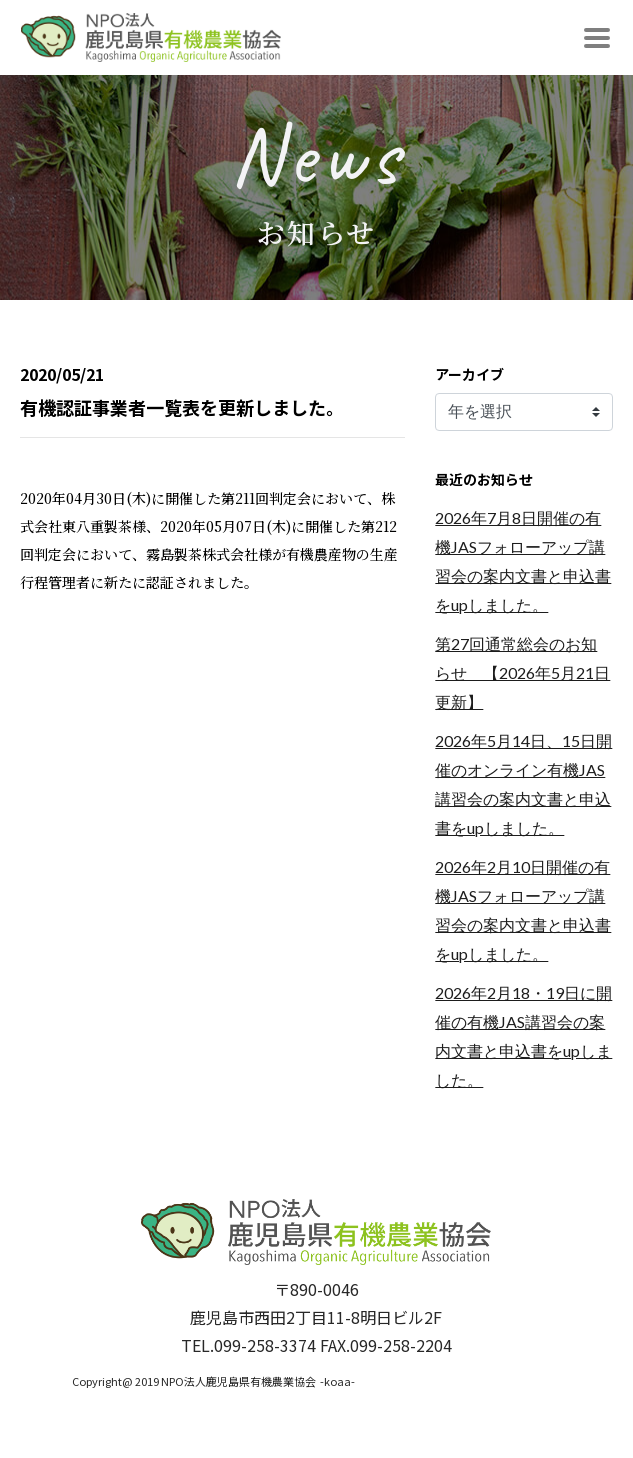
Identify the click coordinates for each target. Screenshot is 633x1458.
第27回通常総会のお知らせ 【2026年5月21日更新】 (522, 672)
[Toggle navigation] (597, 38)
